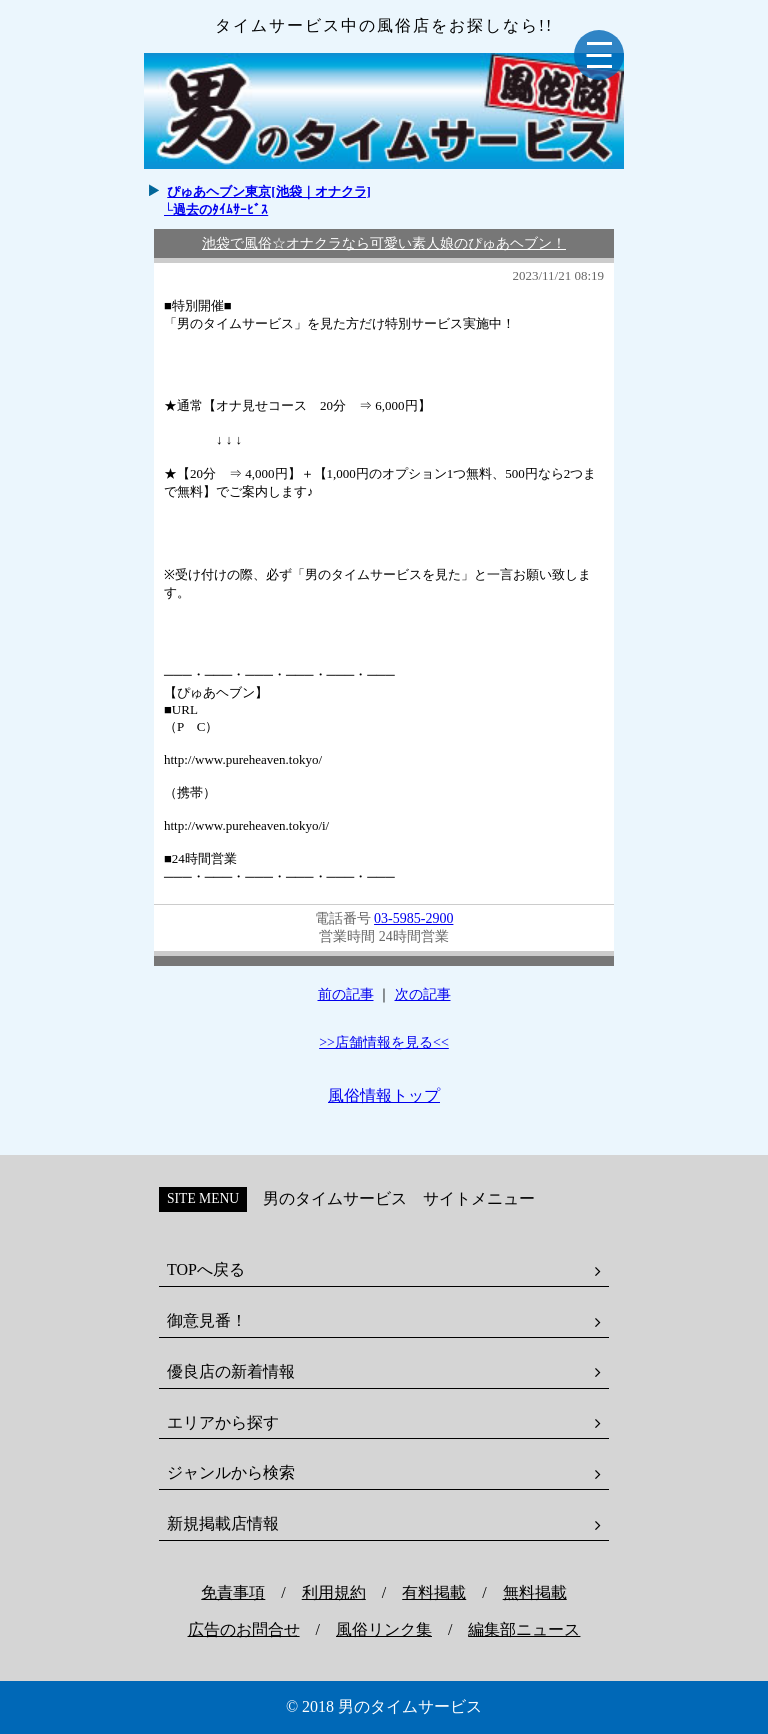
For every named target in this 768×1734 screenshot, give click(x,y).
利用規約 (334, 1592)
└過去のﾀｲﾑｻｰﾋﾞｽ (216, 209)
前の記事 (346, 994)
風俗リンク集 (384, 1629)
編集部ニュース (524, 1629)
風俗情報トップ (384, 1095)
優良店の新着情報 (231, 1371)
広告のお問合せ (244, 1629)
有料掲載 (434, 1592)
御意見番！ (207, 1320)
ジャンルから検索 (231, 1472)
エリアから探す (223, 1422)
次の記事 (423, 994)
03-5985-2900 (413, 918)
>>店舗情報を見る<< (384, 1042)
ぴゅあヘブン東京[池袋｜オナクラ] (269, 191)
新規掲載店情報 (223, 1523)
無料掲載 (535, 1592)
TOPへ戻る (206, 1269)
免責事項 (233, 1592)
